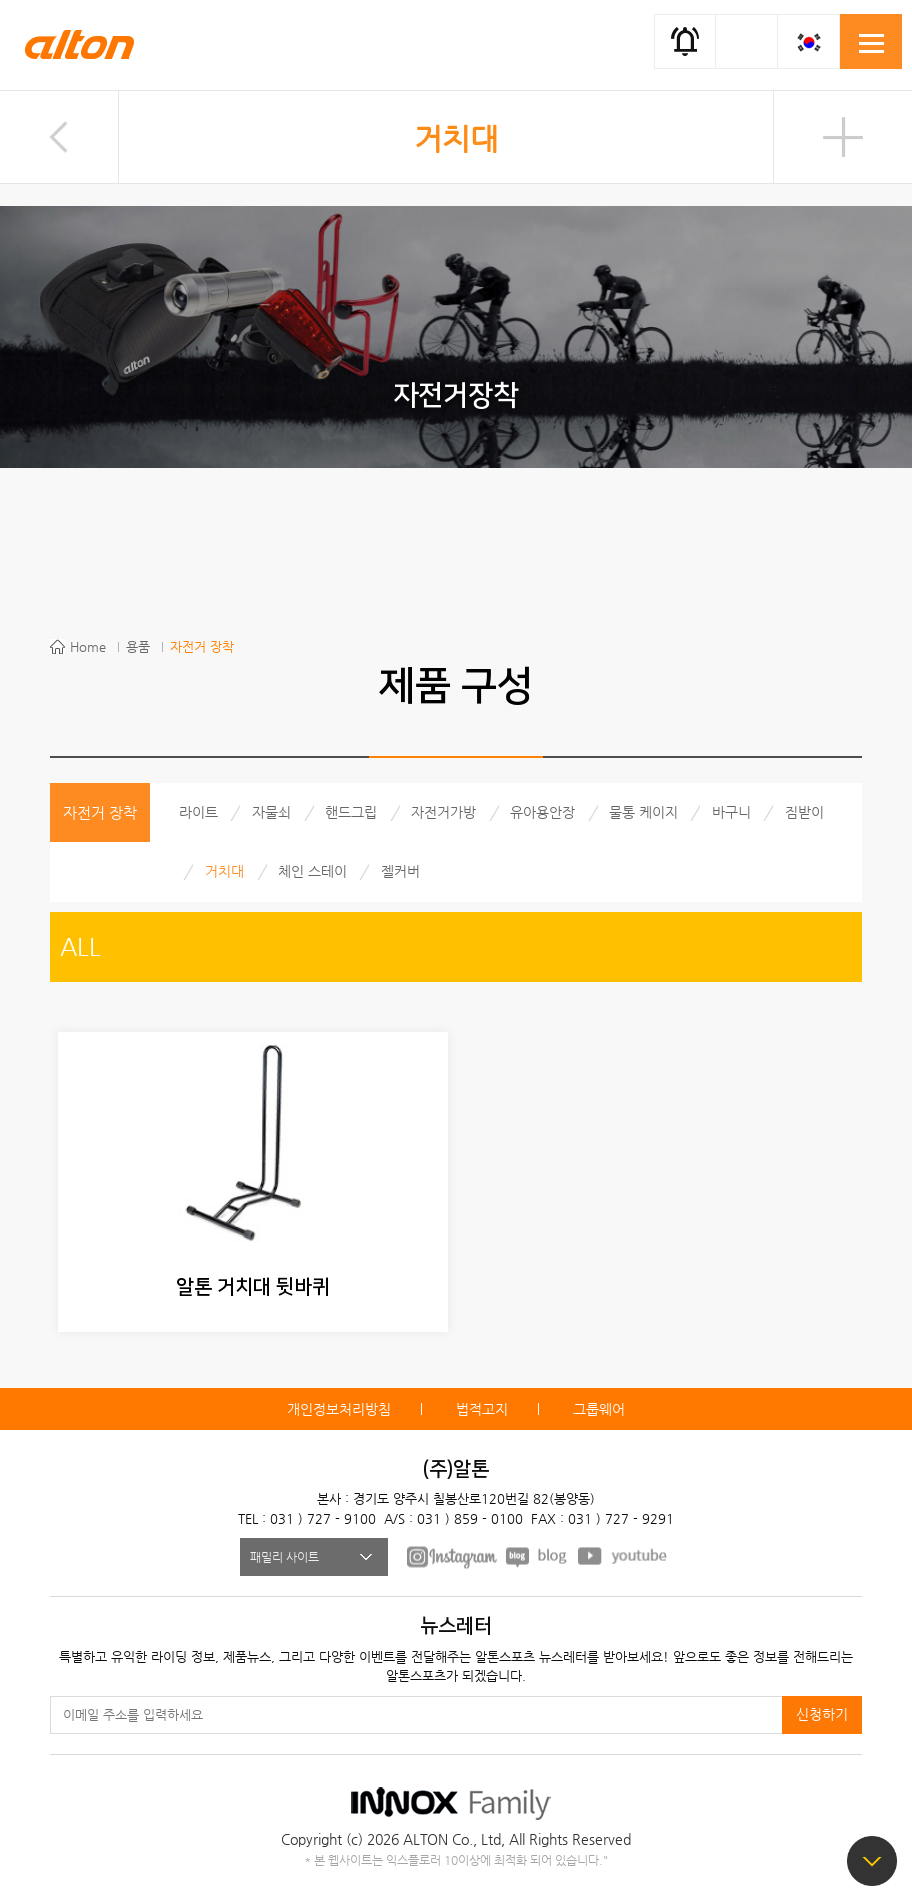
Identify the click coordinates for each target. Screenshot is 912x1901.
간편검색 (746, 40)
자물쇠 (271, 812)
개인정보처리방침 (339, 1409)
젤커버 (400, 871)
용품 (138, 646)
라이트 (198, 812)
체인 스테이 (312, 871)
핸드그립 (351, 812)
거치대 (456, 138)
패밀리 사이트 (284, 1557)
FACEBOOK (452, 1556)
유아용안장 (542, 812)
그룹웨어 (599, 1409)
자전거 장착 (202, 646)
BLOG (537, 1556)
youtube (623, 1556)
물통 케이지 (643, 812)
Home (88, 646)
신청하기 (822, 1714)
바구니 (731, 812)
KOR (808, 41)
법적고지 (482, 1409)
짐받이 (804, 812)
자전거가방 (443, 812)
